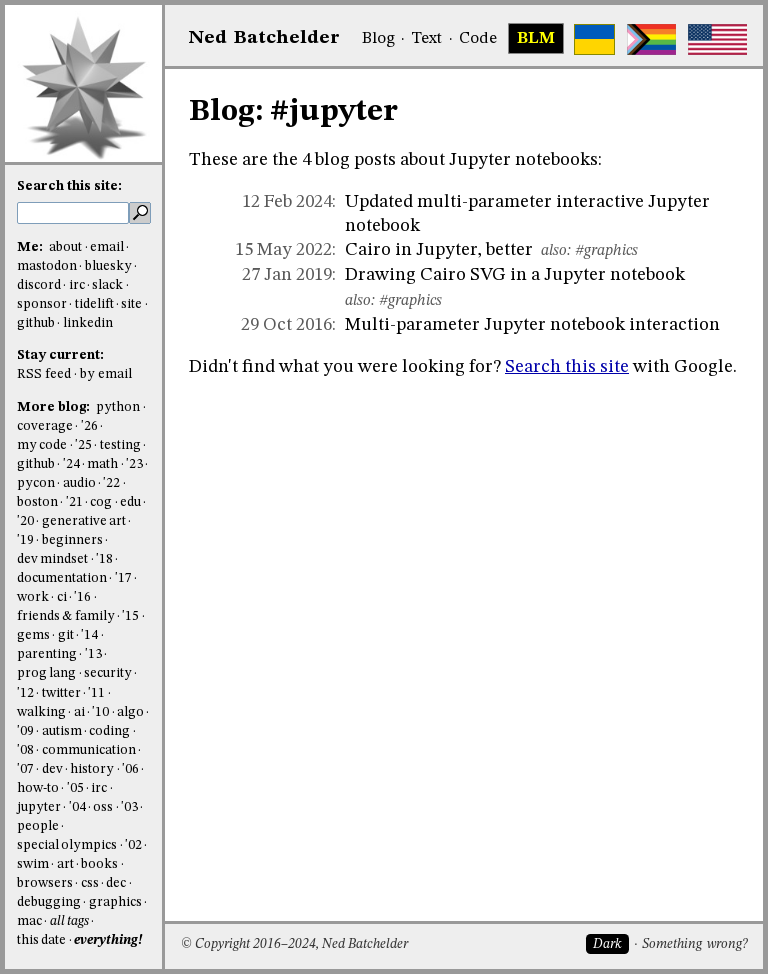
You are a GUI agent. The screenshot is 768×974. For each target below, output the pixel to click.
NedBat (264, 38)
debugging (49, 902)
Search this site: (69, 186)
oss (103, 807)
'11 (96, 693)
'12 (25, 693)
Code (478, 39)
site (131, 304)
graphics (115, 902)
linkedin (88, 323)
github (36, 323)
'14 (89, 635)
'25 (83, 445)
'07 (25, 769)
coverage (45, 426)
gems (33, 635)
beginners (72, 540)
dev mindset (52, 559)
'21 (74, 502)
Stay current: (60, 355)
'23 (134, 464)
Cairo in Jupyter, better (439, 250)
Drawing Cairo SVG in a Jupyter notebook (515, 275)
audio (79, 483)
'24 (71, 464)
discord (39, 285)
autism (62, 731)
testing (120, 445)
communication (89, 750)
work (33, 597)
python (118, 407)
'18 (104, 559)
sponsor (42, 304)
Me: (31, 247)
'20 (25, 521)
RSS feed (44, 374)
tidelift (94, 304)
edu (130, 502)
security (108, 673)
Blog (378, 39)
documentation (62, 578)
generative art (84, 521)
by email (106, 374)
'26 (89, 426)
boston (37, 502)
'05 (75, 788)
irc (77, 285)
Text (426, 39)
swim (33, 864)
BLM (536, 39)
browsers (45, 883)
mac (29, 921)
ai (79, 712)
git (66, 635)
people (38, 826)
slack (107, 285)
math (102, 464)
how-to (38, 788)
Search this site (567, 367)
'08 (25, 750)
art (65, 864)
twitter (61, 693)
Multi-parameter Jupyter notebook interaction (532, 325)
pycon (36, 483)
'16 (82, 597)
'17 (123, 578)
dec (116, 883)
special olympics (67, 845)
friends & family (66, 616)
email (107, 247)
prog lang (46, 673)
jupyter (39, 807)
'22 (111, 483)
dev (52, 769)
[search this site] (73, 213)
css (90, 883)
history (92, 769)
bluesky (108, 266)
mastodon (47, 266)
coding (109, 731)
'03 (129, 807)
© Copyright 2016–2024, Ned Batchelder (294, 944)
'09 (25, 731)
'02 (133, 845)
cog (101, 502)
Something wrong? (694, 944)
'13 (93, 654)
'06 (130, 769)
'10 (100, 712)
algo (130, 712)
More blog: (55, 407)
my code (42, 445)
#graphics (606, 251)
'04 (77, 807)
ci (62, 597)
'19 (25, 540)
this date (41, 940)
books (99, 864)
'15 (130, 616)
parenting (47, 654)
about (65, 247)
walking (41, 712)
